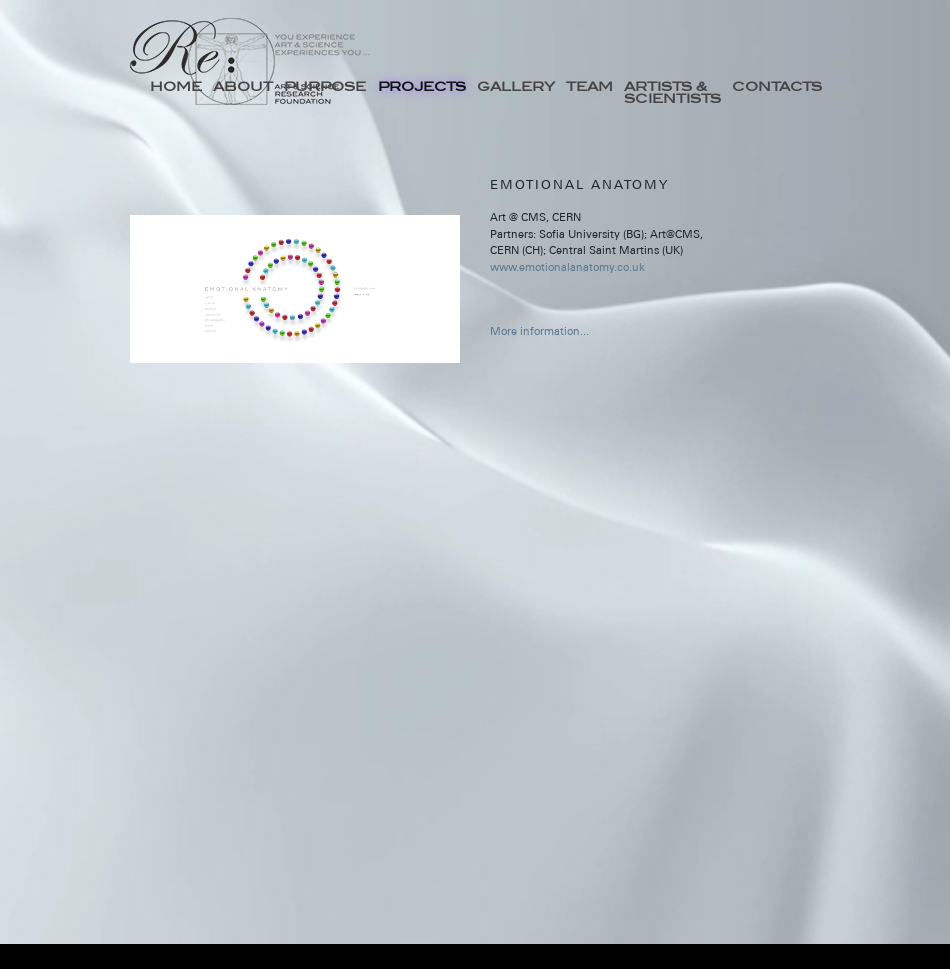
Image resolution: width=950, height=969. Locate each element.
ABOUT (243, 86)
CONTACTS (777, 86)
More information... (539, 331)
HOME (176, 86)
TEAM (589, 86)
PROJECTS (422, 86)
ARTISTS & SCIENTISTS (672, 92)
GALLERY (516, 86)
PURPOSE (325, 86)
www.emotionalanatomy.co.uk (567, 267)
